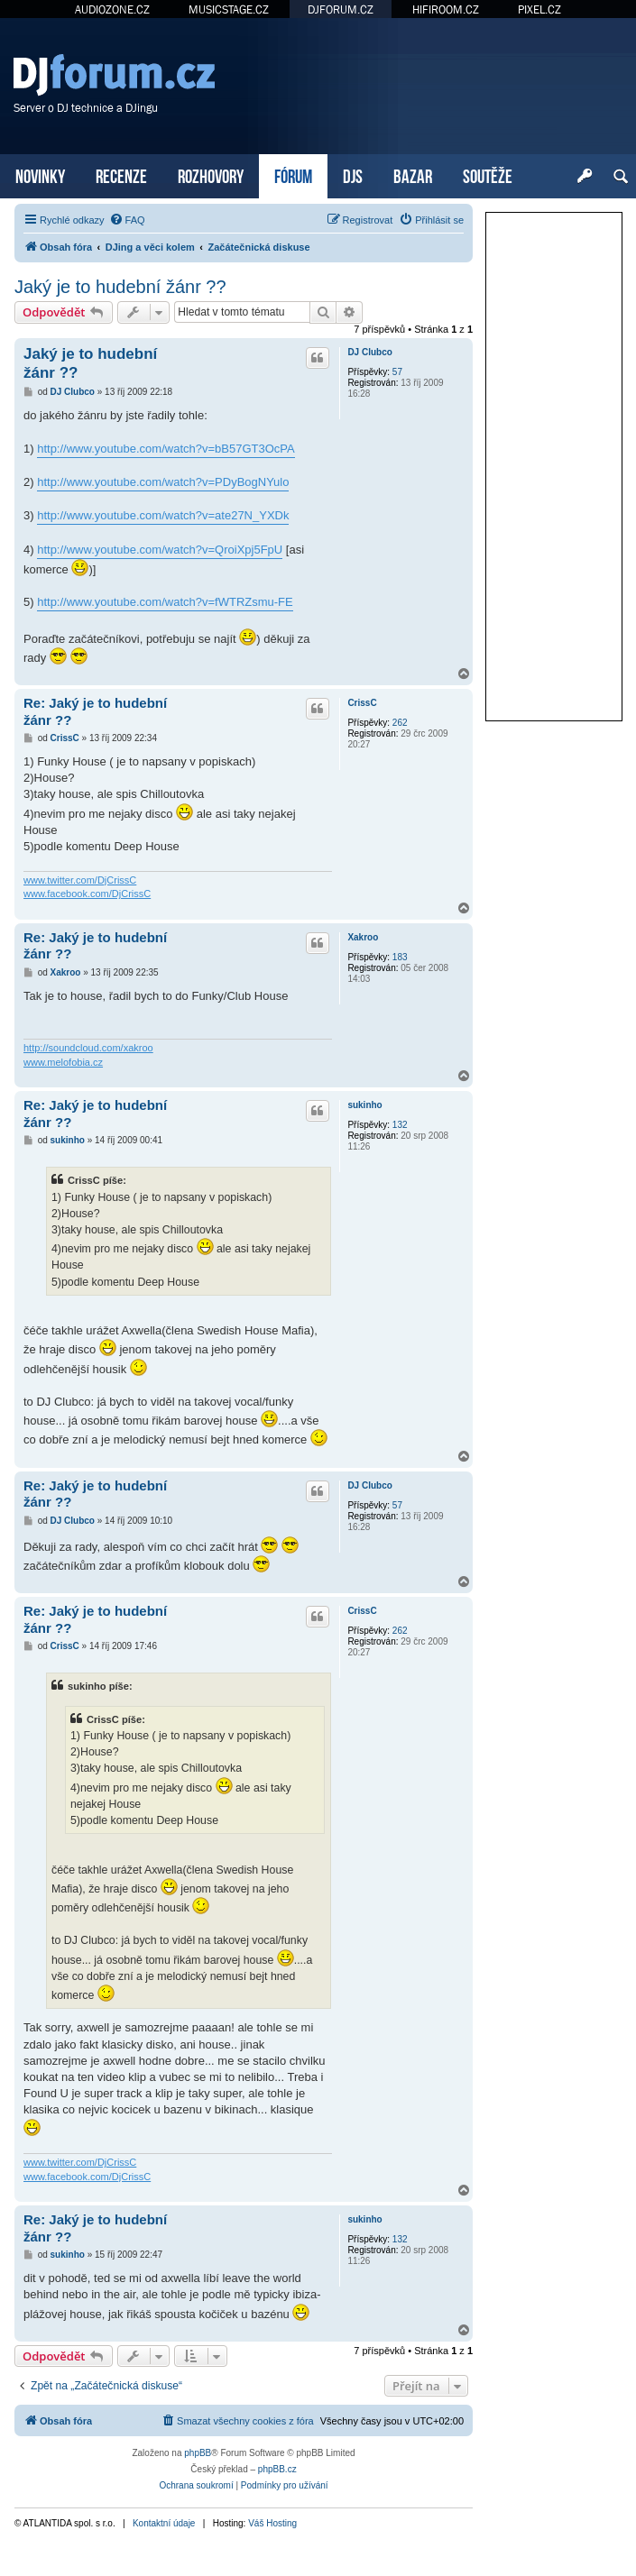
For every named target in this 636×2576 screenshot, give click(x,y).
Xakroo (362, 937)
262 (400, 723)
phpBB (197, 2453)
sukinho (364, 1105)
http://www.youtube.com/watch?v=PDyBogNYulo (163, 482)
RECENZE (121, 174)
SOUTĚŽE (487, 174)
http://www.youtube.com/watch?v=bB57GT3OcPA (166, 448)
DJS (353, 174)
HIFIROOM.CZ (445, 9)
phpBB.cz (277, 2469)
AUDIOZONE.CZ (112, 9)
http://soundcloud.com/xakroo (88, 1047)
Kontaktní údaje (164, 2523)
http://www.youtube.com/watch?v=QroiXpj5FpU (159, 549)
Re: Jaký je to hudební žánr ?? (95, 711)
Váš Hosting (272, 2523)
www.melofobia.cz (63, 1062)
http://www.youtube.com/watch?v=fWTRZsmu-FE (165, 602)
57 (397, 372)
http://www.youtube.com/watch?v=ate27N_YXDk (163, 515)
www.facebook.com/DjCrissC (87, 893)
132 (400, 1125)
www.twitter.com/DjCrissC (79, 880)
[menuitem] (127, 220)
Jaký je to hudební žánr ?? (120, 287)
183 (400, 957)
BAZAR (412, 174)
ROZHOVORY (211, 174)
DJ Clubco (369, 352)
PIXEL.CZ (539, 9)
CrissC (361, 703)
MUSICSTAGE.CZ (229, 9)
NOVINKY (40, 174)
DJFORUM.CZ (340, 9)
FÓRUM (293, 174)
